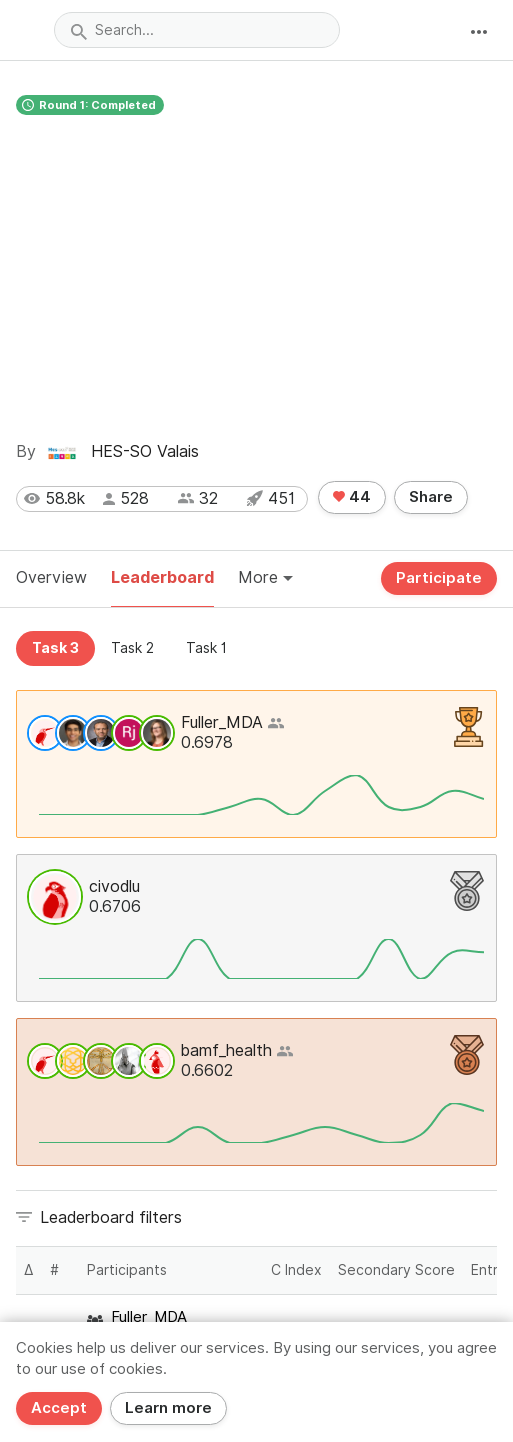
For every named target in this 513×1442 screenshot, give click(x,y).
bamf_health (226, 1050)
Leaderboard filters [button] (111, 1217)
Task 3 (55, 648)
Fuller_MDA (222, 722)
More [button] (265, 577)
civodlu (114, 886)
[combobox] (197, 30)
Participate (439, 578)
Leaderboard (162, 577)
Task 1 (206, 648)
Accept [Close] (59, 1408)
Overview (51, 577)
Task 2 (132, 648)
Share (431, 497)
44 (352, 497)
